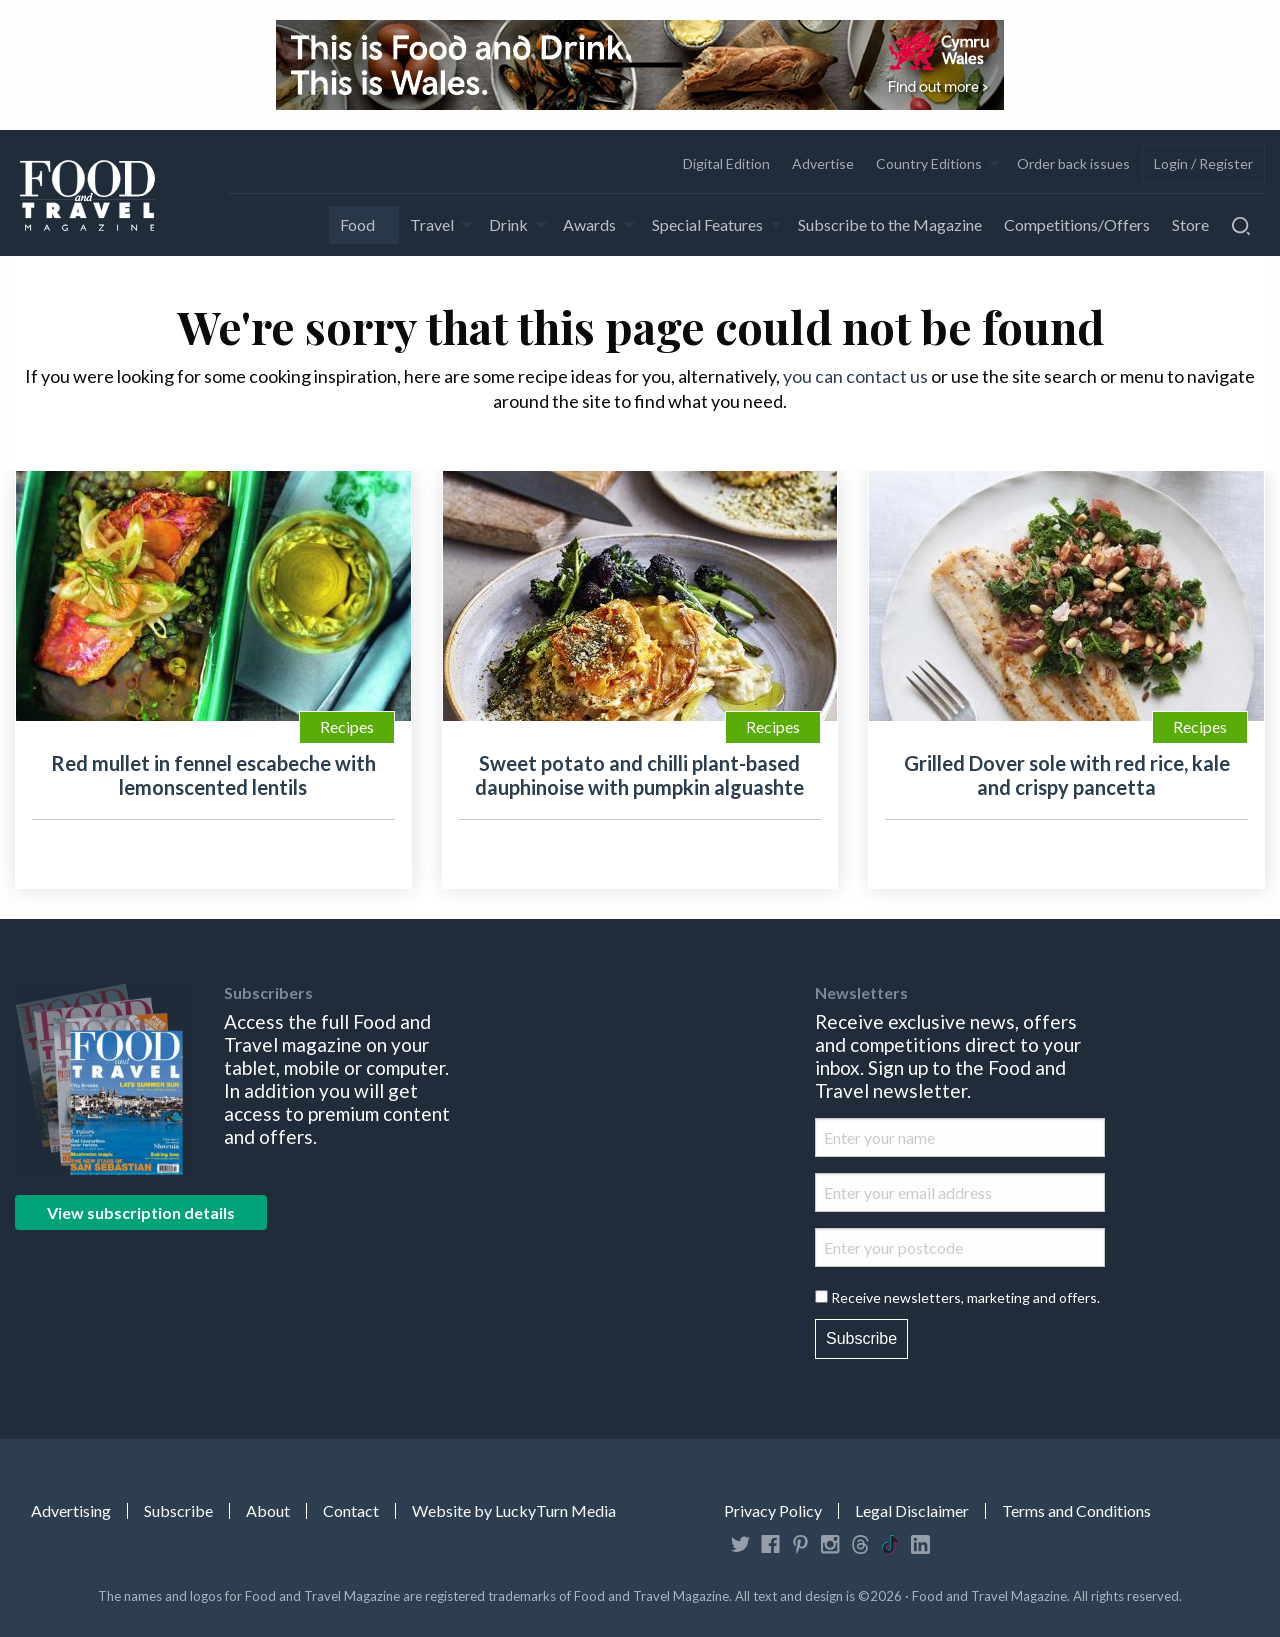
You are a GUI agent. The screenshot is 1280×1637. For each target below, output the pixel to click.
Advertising (71, 1511)
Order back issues (1073, 163)
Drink (508, 224)
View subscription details (141, 1212)
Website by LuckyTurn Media (514, 1511)
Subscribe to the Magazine (890, 224)
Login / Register (1203, 163)
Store (1190, 224)
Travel (432, 224)
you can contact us (855, 376)
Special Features (707, 224)
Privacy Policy (773, 1511)
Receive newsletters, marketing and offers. (965, 1297)
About (268, 1511)
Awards (589, 224)
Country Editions (929, 163)
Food (357, 224)
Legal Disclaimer (912, 1511)
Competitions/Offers (1077, 224)
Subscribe (861, 1338)
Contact (351, 1511)
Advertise (823, 163)
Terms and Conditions (1076, 1511)
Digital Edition (726, 163)
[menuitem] (725, 164)
